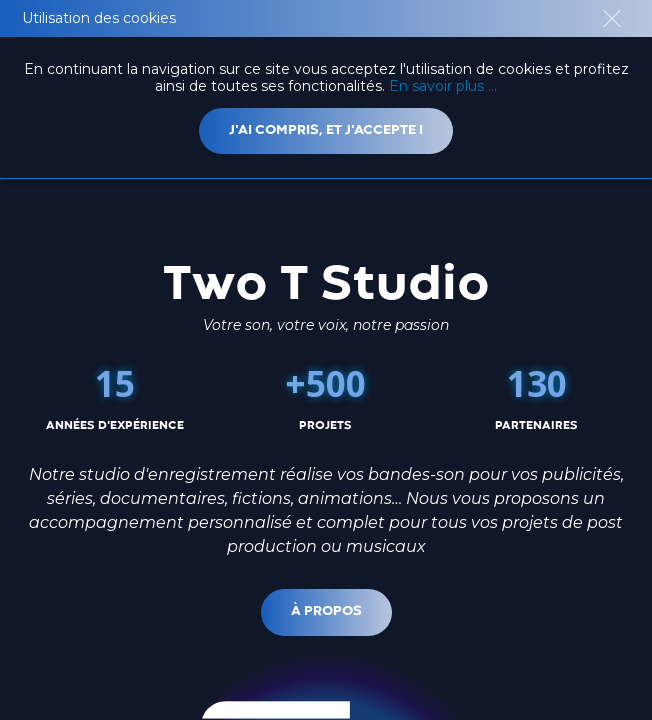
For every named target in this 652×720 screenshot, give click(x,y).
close (612, 18)
